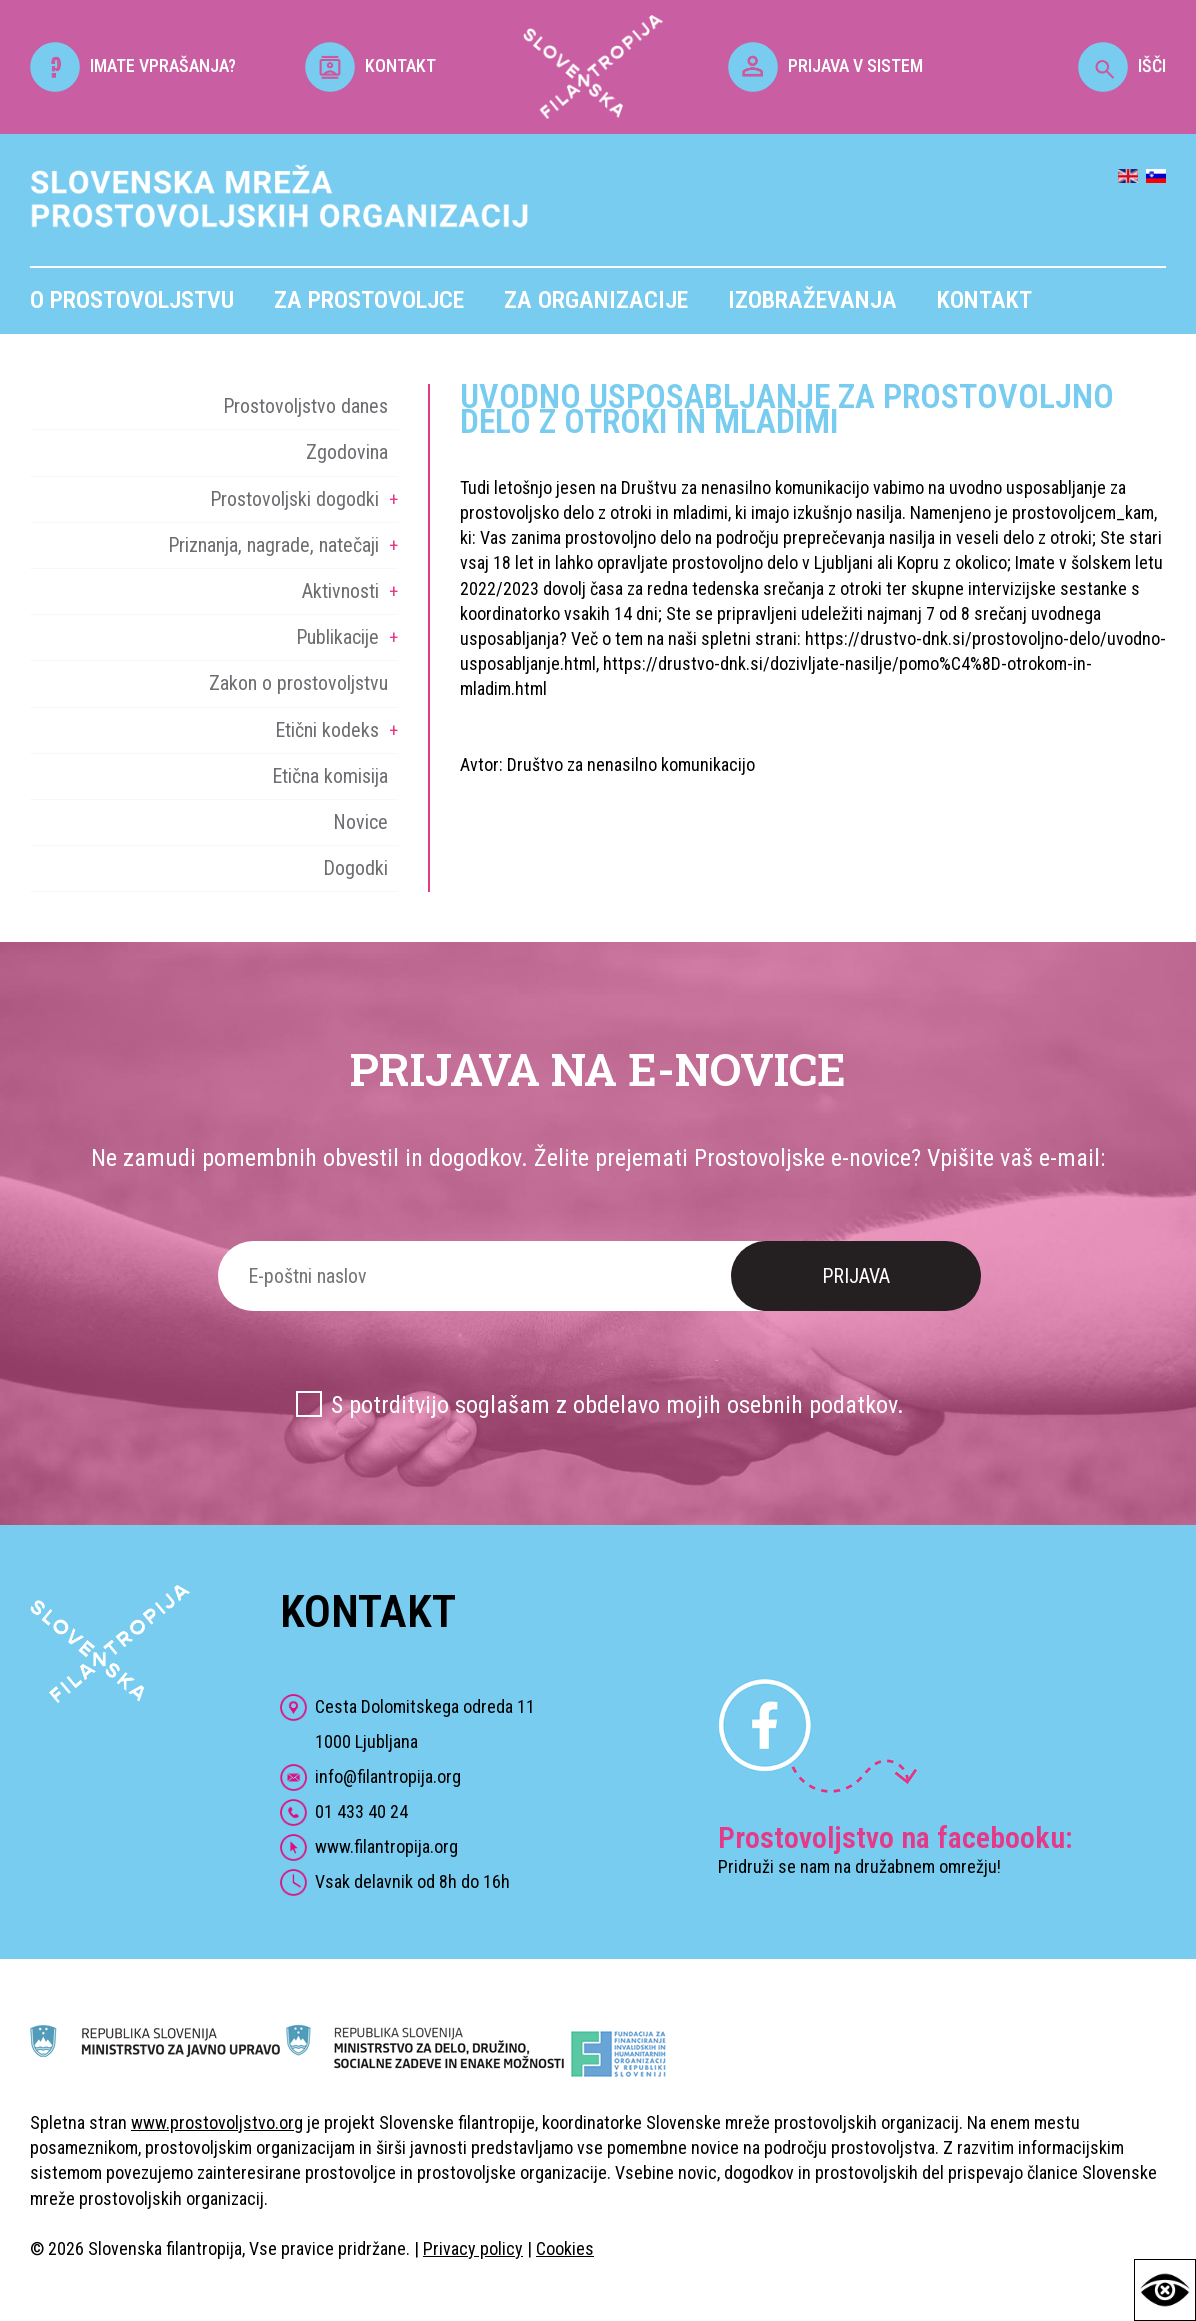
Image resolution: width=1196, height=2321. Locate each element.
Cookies (565, 2248)
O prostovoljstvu (132, 300)
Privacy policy (473, 2248)
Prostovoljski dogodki (294, 499)
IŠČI (1122, 65)
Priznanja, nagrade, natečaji (273, 545)
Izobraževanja (812, 300)
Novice (360, 822)
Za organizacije (596, 300)
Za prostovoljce (369, 300)
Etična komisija (330, 776)
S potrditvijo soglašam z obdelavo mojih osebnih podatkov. (617, 1405)
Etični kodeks (327, 730)
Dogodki (355, 868)
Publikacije (337, 637)
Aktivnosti (340, 591)
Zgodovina (347, 452)
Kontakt (984, 300)
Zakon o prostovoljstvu (298, 683)
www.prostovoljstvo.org (217, 2122)
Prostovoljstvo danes (305, 406)
